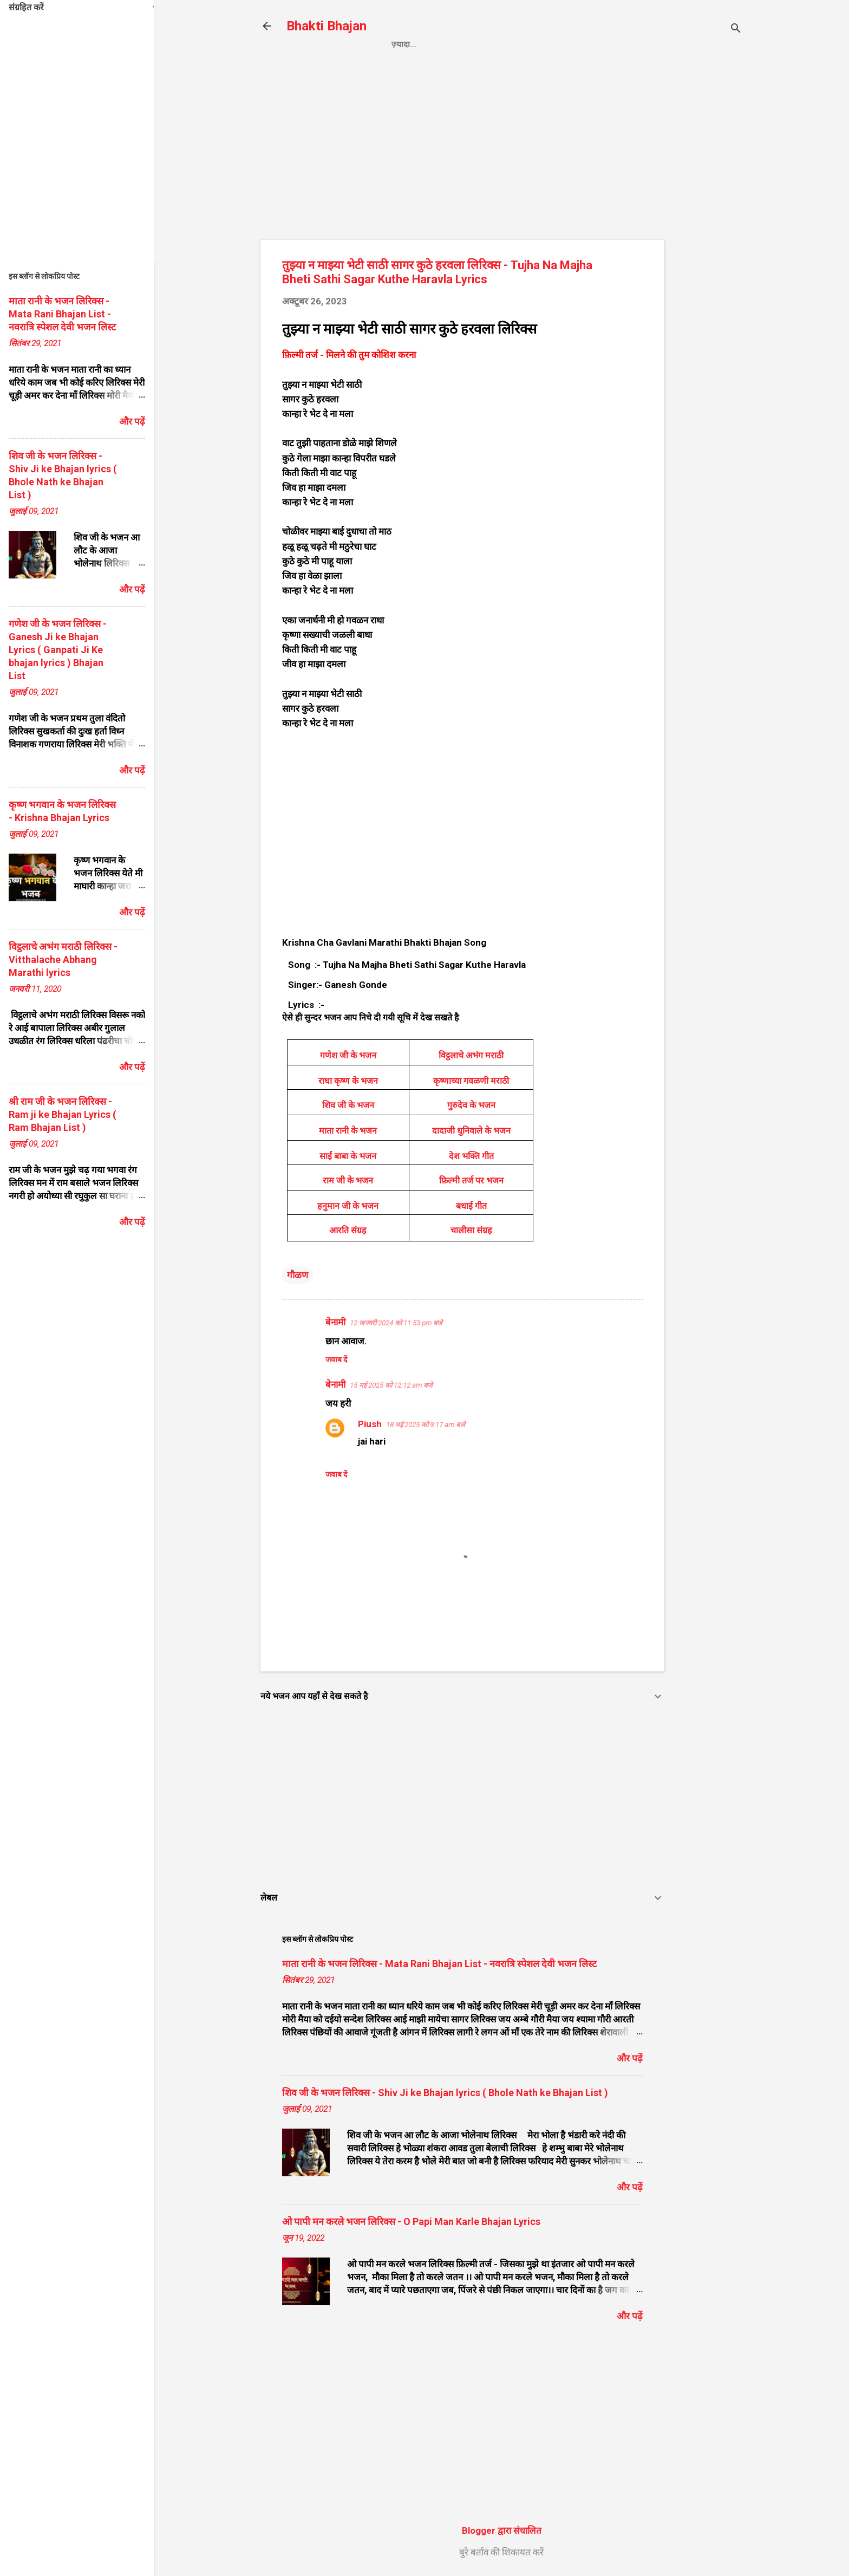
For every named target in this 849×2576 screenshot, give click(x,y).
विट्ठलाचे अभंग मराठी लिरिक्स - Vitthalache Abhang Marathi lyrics (63, 959)
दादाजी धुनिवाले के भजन (471, 1130)
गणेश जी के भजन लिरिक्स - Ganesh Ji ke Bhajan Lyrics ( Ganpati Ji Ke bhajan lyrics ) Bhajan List (58, 649)
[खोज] (735, 29)
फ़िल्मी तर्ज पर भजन (471, 1180)
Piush (370, 1424)
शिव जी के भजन (348, 1105)
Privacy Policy (468, 44)
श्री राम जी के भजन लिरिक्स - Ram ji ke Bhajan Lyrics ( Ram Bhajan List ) (62, 1114)
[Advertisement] (707, 242)
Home (403, 44)
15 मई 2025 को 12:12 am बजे (391, 1385)
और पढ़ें (630, 2058)
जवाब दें (336, 1359)
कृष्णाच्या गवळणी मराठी (471, 1080)
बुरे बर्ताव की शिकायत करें (501, 2552)
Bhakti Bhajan (326, 26)
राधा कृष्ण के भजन (348, 1080)
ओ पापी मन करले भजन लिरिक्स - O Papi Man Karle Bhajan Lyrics (411, 2221)
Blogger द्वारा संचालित (501, 2530)
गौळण (297, 1275)
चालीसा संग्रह (471, 1230)
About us (614, 44)
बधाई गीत (471, 1206)
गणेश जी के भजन (348, 1055)
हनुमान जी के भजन (347, 1206)
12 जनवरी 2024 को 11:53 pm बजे (396, 1323)
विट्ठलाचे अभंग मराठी (471, 1055)
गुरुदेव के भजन (471, 1105)
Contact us (547, 44)
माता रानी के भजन (348, 1130)
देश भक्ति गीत (471, 1156)
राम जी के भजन (348, 1180)
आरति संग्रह (348, 1230)
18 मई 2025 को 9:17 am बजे (425, 1425)
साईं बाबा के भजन (347, 1156)
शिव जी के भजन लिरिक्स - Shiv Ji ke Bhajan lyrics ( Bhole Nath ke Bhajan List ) (445, 2092)
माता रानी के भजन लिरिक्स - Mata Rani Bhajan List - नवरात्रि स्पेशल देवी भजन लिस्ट (439, 1963)
